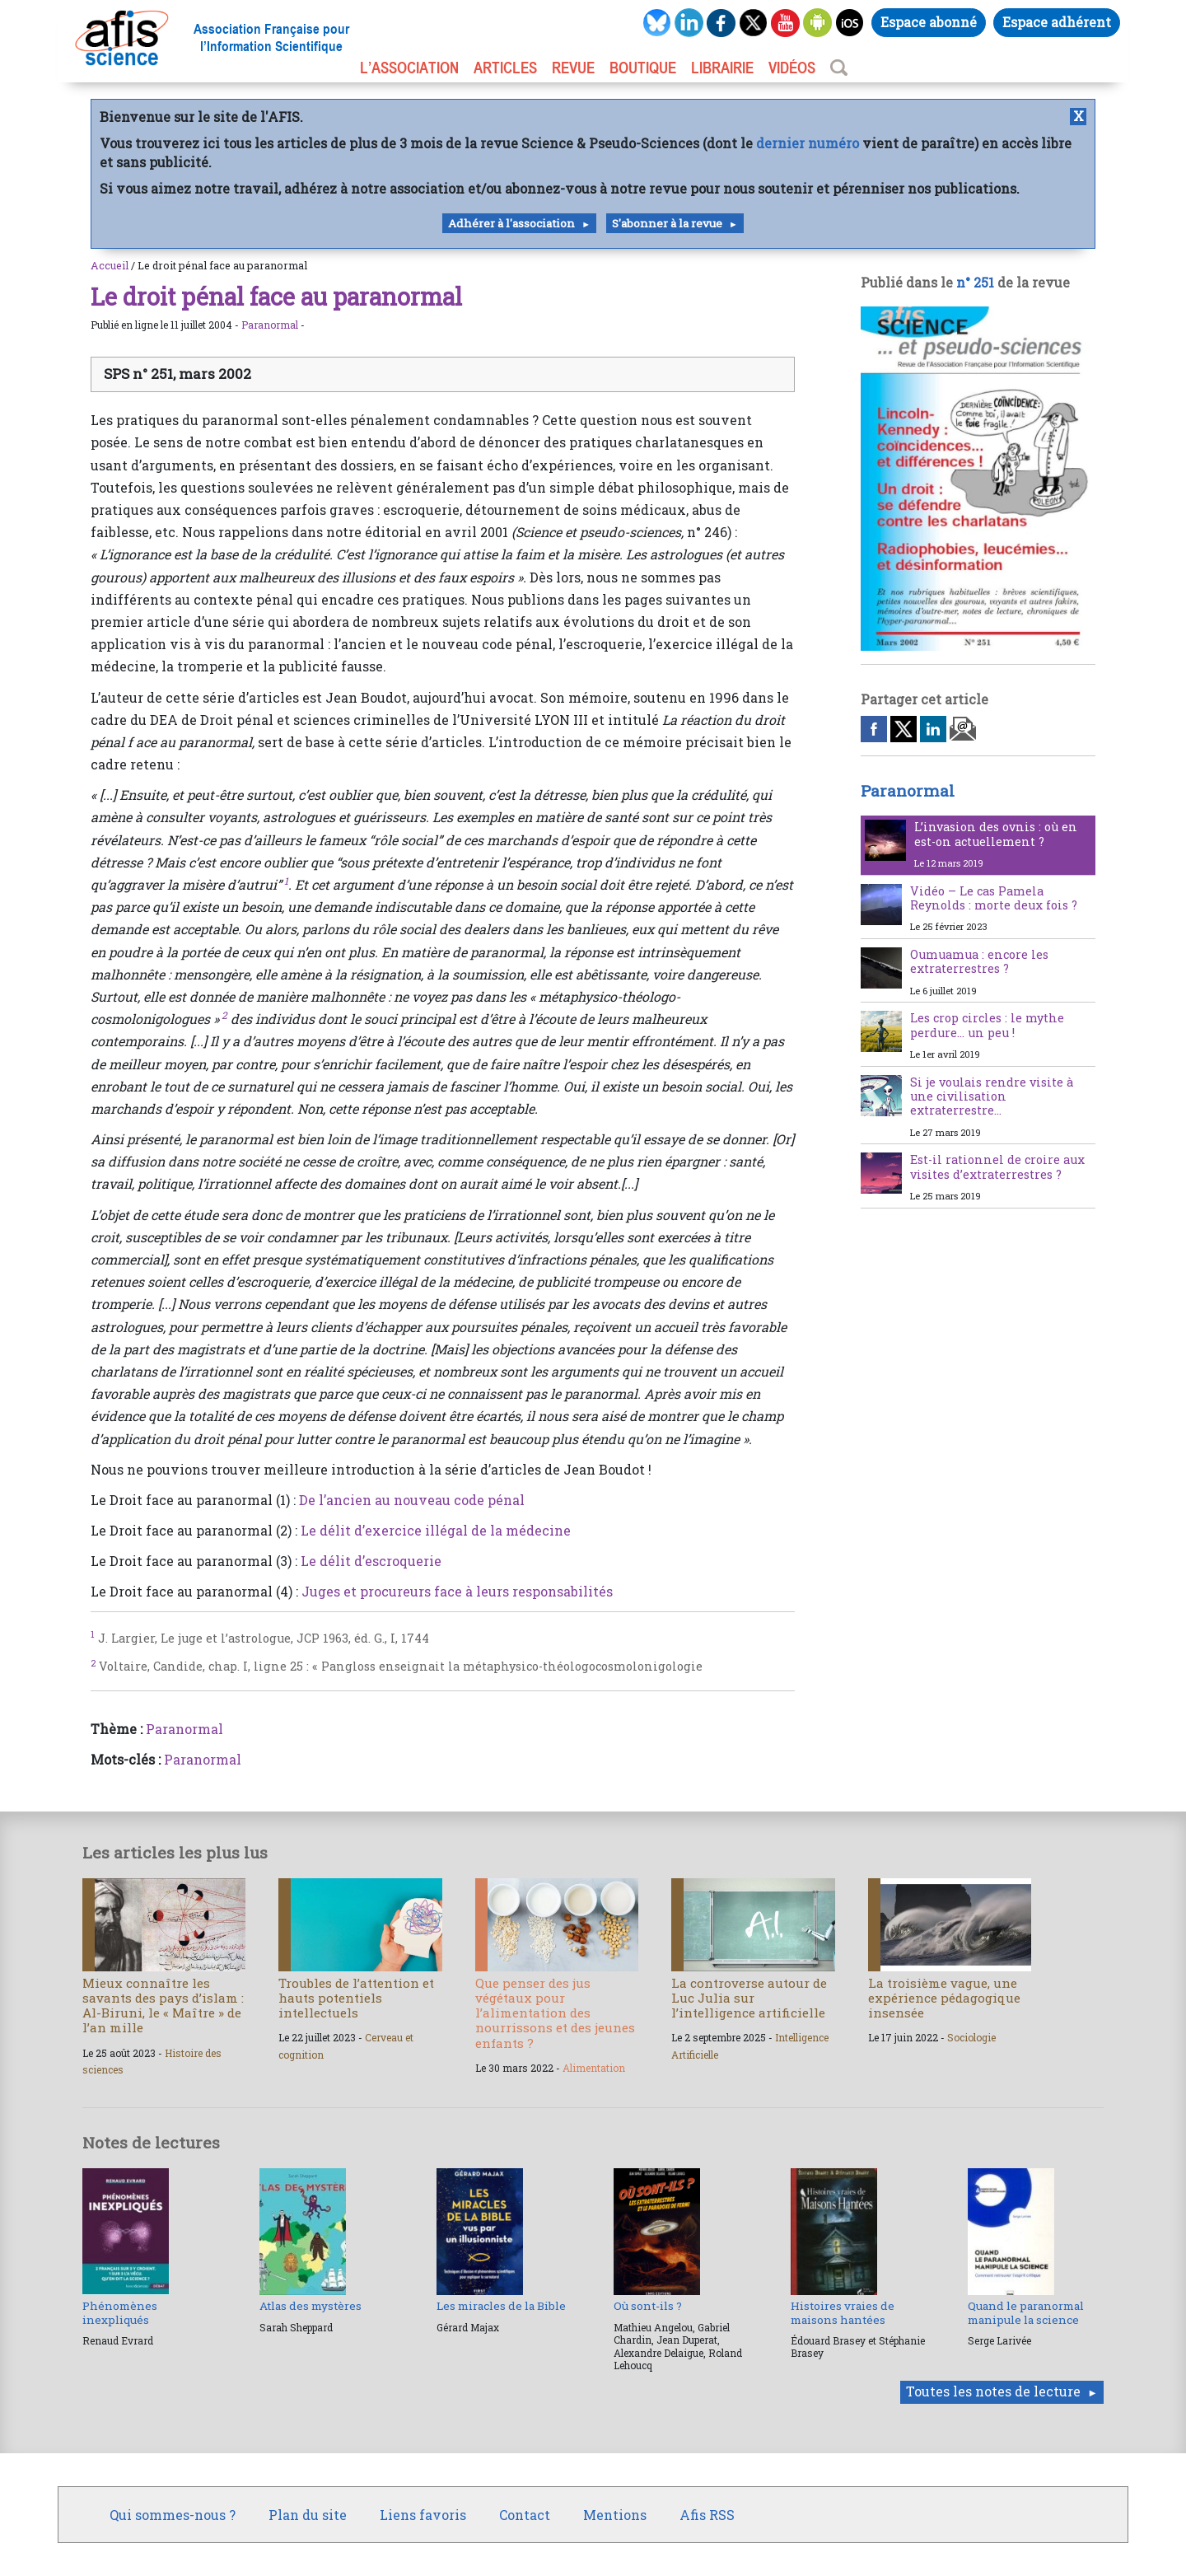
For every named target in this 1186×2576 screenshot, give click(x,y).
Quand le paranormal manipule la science (1026, 2312)
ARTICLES (505, 67)
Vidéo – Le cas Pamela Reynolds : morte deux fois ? (993, 898)
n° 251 (975, 282)
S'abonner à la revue (667, 223)
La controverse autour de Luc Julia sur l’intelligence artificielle (749, 1998)
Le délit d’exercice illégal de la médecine (436, 1530)
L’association (409, 67)
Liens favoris (423, 2514)
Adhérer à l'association (511, 223)
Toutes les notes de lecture (993, 2391)
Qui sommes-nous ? (173, 2514)
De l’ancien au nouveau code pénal (412, 1499)
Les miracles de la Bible (501, 2305)
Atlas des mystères (310, 2305)
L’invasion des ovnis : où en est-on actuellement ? (995, 834)
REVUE (573, 67)
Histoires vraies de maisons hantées (842, 2312)
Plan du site (307, 2514)
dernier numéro (807, 143)
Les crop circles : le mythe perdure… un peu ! (987, 1025)
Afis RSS (707, 2514)
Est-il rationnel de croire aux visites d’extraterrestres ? (997, 1166)
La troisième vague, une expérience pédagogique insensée (944, 1998)
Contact (524, 2514)
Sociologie (971, 2037)
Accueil (109, 265)
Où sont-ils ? (648, 2305)
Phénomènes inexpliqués (119, 2312)
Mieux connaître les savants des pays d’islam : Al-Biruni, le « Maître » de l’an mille (163, 2005)
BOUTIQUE (642, 67)
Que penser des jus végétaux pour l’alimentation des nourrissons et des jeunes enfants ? (555, 2013)
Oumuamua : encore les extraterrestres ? (979, 961)
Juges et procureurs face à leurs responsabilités (457, 1591)
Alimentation (594, 2067)
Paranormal (269, 324)
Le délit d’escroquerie (371, 1560)
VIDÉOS (791, 67)
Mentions (615, 2514)
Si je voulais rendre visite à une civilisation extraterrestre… (991, 1096)
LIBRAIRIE (722, 67)
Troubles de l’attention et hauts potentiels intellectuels (356, 1998)
